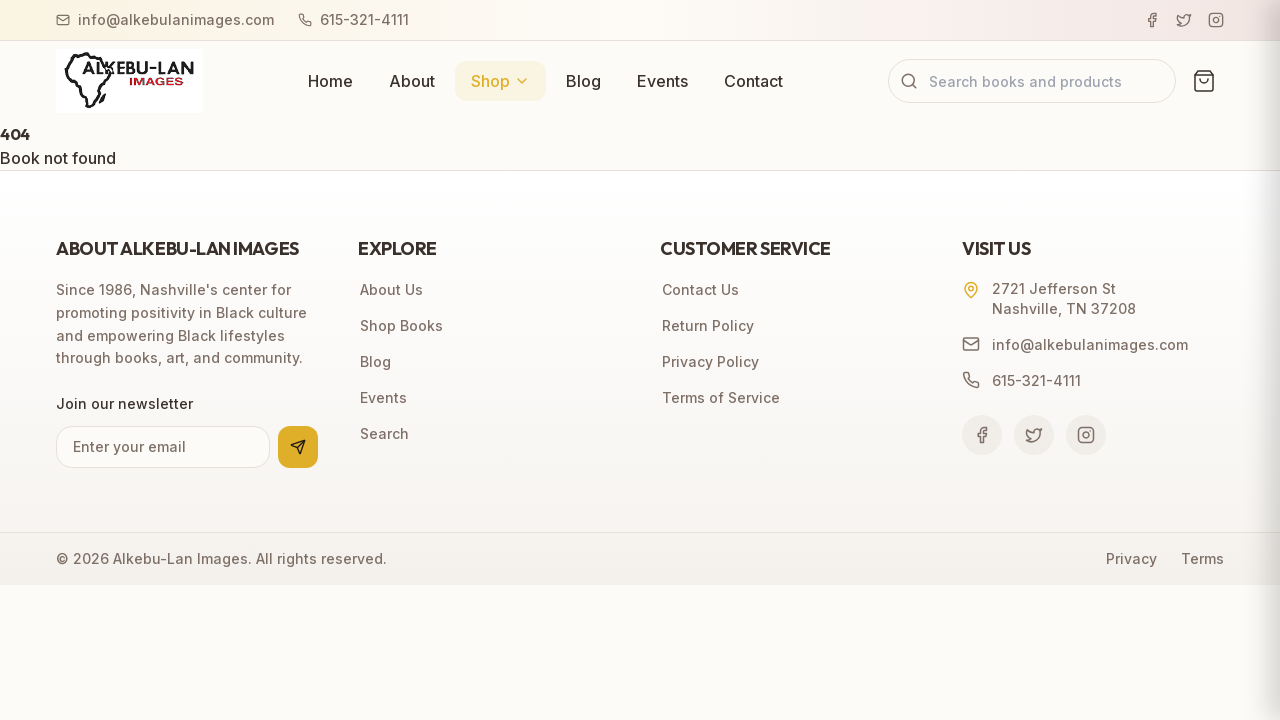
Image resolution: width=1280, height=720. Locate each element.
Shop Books (400, 325)
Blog (583, 81)
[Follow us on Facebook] (982, 435)
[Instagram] (1216, 20)
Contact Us (699, 289)
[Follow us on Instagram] (1086, 435)
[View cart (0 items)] (1204, 81)
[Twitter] (1184, 20)
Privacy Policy (709, 361)
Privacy (1131, 558)
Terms (1202, 558)
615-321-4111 (353, 19)
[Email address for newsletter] (163, 447)
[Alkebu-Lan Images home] (129, 81)
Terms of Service (720, 397)
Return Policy (707, 325)
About (412, 81)
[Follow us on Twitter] (1034, 435)
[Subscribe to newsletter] (298, 447)
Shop (500, 81)
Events (662, 81)
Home (330, 81)
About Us (390, 289)
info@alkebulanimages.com (165, 19)
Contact (753, 81)
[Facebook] (1152, 20)
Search (383, 433)
